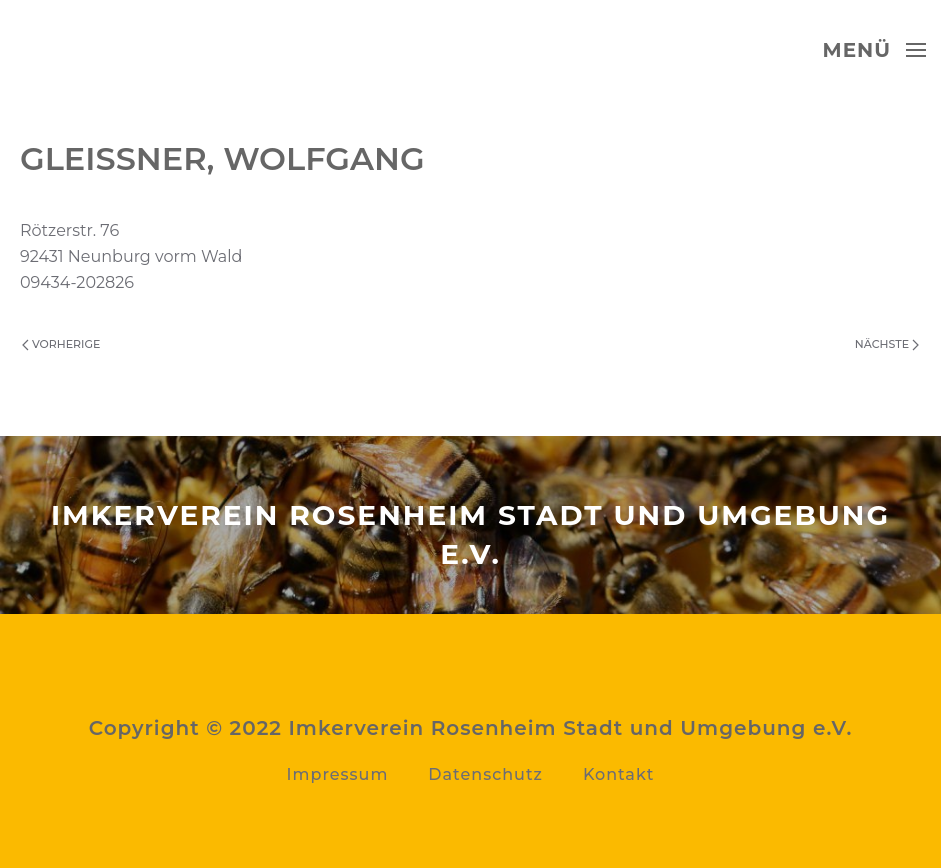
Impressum (338, 774)
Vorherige (61, 344)
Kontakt (619, 774)
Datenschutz (485, 774)
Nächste (887, 344)
